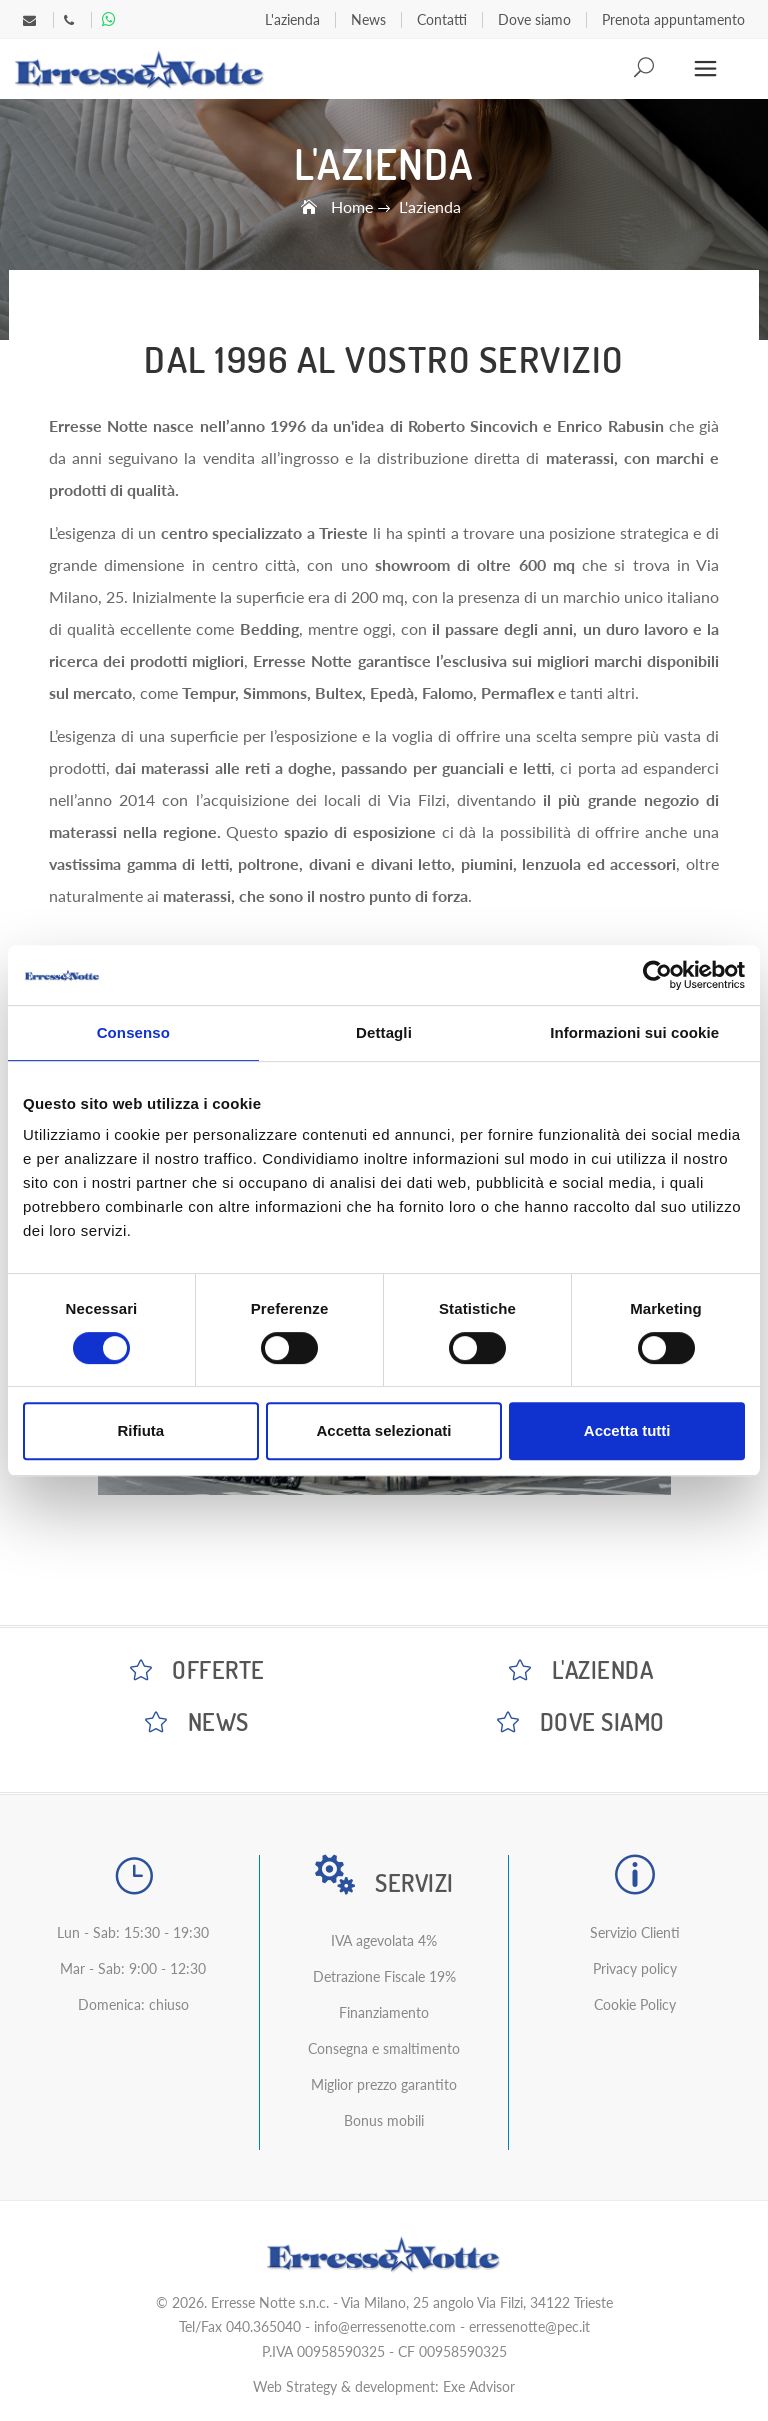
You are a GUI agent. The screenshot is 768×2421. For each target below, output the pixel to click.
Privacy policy (635, 1968)
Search (645, 69)
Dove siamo (534, 20)
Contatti (442, 20)
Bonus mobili (384, 2120)
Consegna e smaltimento (384, 2048)
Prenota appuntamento (673, 20)
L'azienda (292, 20)
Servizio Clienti (635, 1932)
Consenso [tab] (133, 1032)
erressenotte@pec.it (529, 2326)
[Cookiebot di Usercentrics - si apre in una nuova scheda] (657, 975)
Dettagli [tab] (384, 1032)
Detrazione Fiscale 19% (384, 1976)
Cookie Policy (635, 2004)
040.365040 (263, 2326)
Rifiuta (140, 1430)
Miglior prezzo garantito (384, 2084)
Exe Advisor (479, 2386)
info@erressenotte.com (385, 2326)
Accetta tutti (627, 1430)
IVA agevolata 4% (384, 1940)
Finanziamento (384, 2012)
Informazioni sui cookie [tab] (634, 1032)
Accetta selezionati (383, 1430)
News (368, 20)
